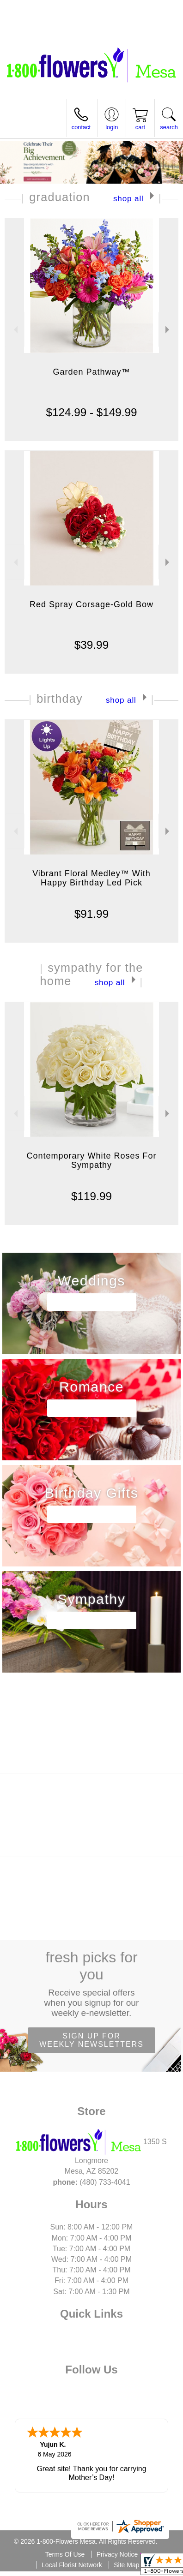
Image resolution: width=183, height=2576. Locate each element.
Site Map (126, 2565)
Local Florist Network (72, 2565)
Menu (16, 127)
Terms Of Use (65, 2554)
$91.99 (91, 914)
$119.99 (91, 1196)
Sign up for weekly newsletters (91, 2040)
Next (168, 329)
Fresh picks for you (91, 1983)
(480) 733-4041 (49, 11)
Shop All (128, 198)
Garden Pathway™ (91, 372)
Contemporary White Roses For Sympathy (91, 1160)
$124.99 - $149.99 (91, 412)
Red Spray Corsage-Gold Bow (91, 604)
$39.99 (91, 645)
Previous (14, 329)
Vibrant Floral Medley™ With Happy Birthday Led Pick (91, 878)
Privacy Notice (117, 2554)
